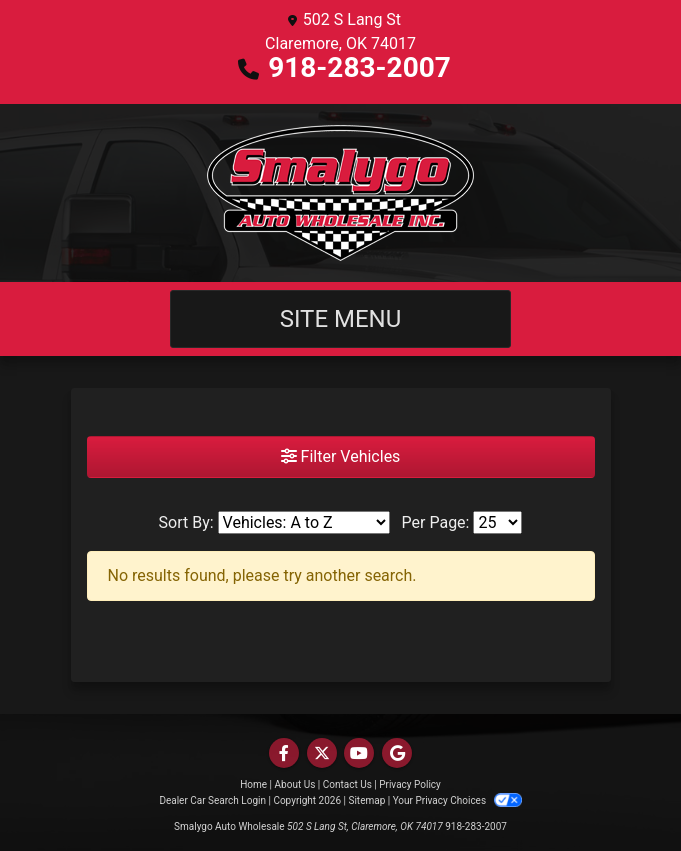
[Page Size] (497, 522)
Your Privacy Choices (457, 800)
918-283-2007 (359, 67)
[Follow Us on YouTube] (359, 753)
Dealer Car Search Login (212, 800)
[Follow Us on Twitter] (322, 753)
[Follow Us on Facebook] (284, 753)
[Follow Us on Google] (397, 753)
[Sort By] (304, 522)
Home (253, 784)
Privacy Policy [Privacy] (410, 784)
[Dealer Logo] (340, 193)
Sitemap (366, 800)
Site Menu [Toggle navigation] (341, 319)
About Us (295, 784)
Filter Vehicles (341, 456)
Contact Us (347, 784)
